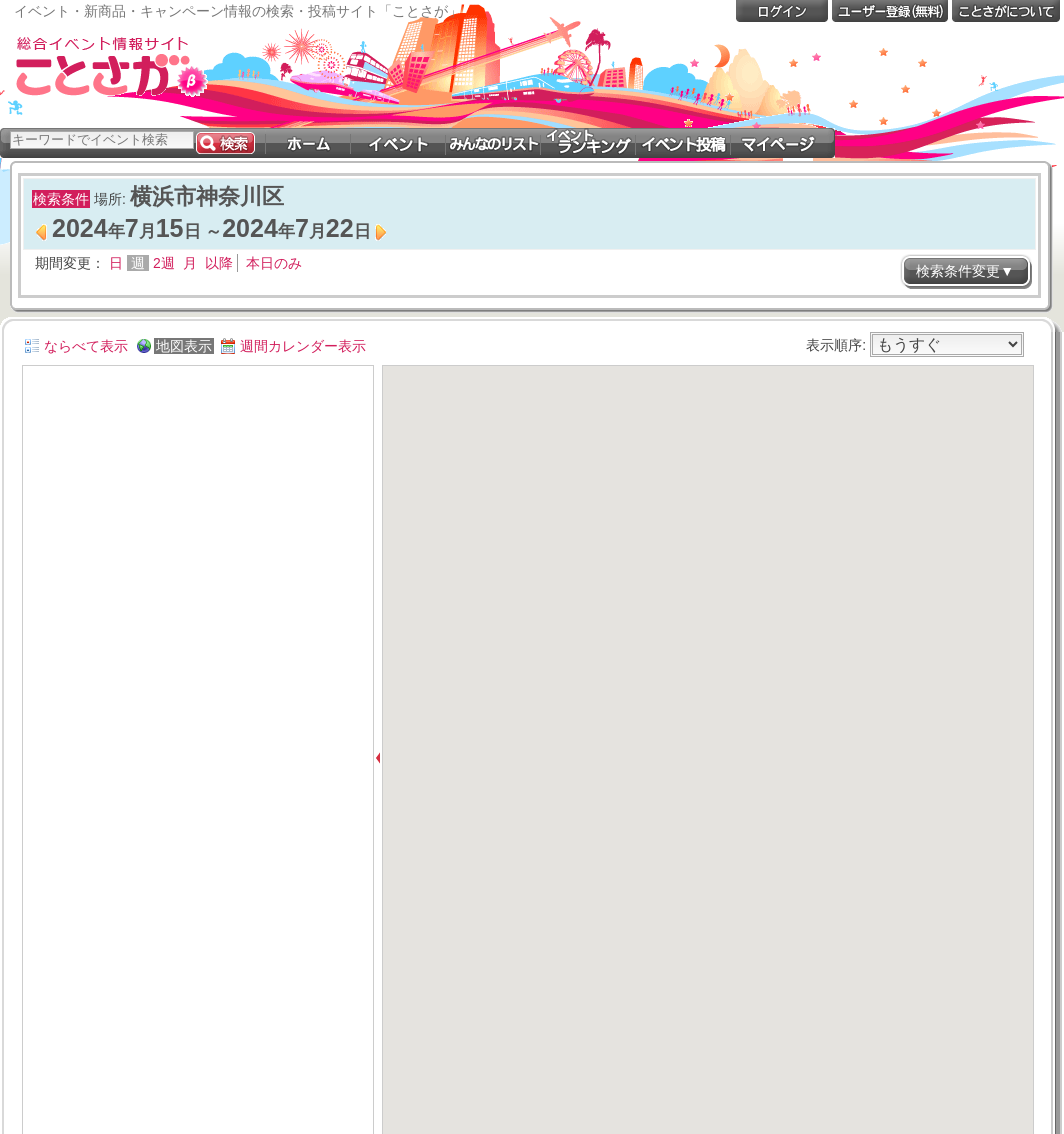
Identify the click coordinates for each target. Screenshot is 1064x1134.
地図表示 (184, 346)
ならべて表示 (86, 346)
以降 (219, 263)
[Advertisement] (690, 78)
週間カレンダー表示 (303, 346)
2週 (164, 263)
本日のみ (274, 263)
